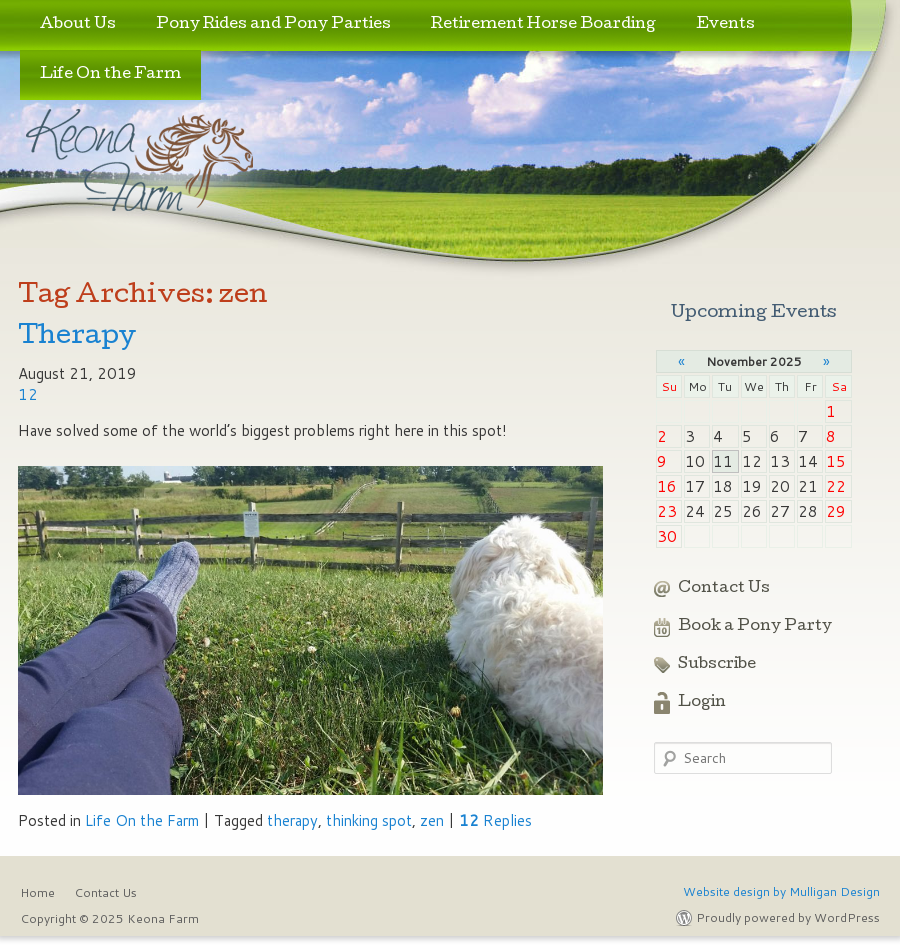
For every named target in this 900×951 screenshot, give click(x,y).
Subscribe (717, 665)
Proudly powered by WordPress (788, 917)
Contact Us (724, 589)
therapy (292, 820)
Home (37, 892)
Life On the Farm (110, 75)
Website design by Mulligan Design (781, 891)
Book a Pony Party (755, 627)
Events (725, 25)
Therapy (77, 337)
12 (28, 394)
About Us (78, 25)
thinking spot (369, 820)
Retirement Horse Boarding (543, 25)
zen (432, 820)
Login (702, 703)
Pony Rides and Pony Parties (273, 25)
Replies (495, 820)
